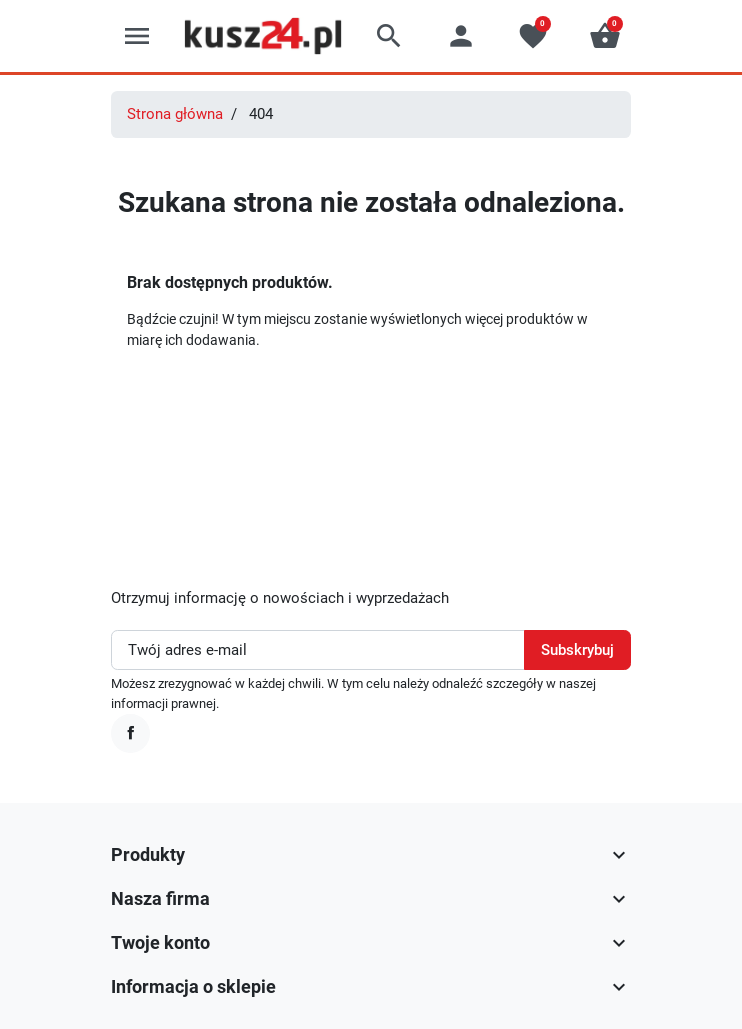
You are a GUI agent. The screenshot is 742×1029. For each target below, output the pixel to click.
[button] (389, 36)
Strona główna (175, 114)
